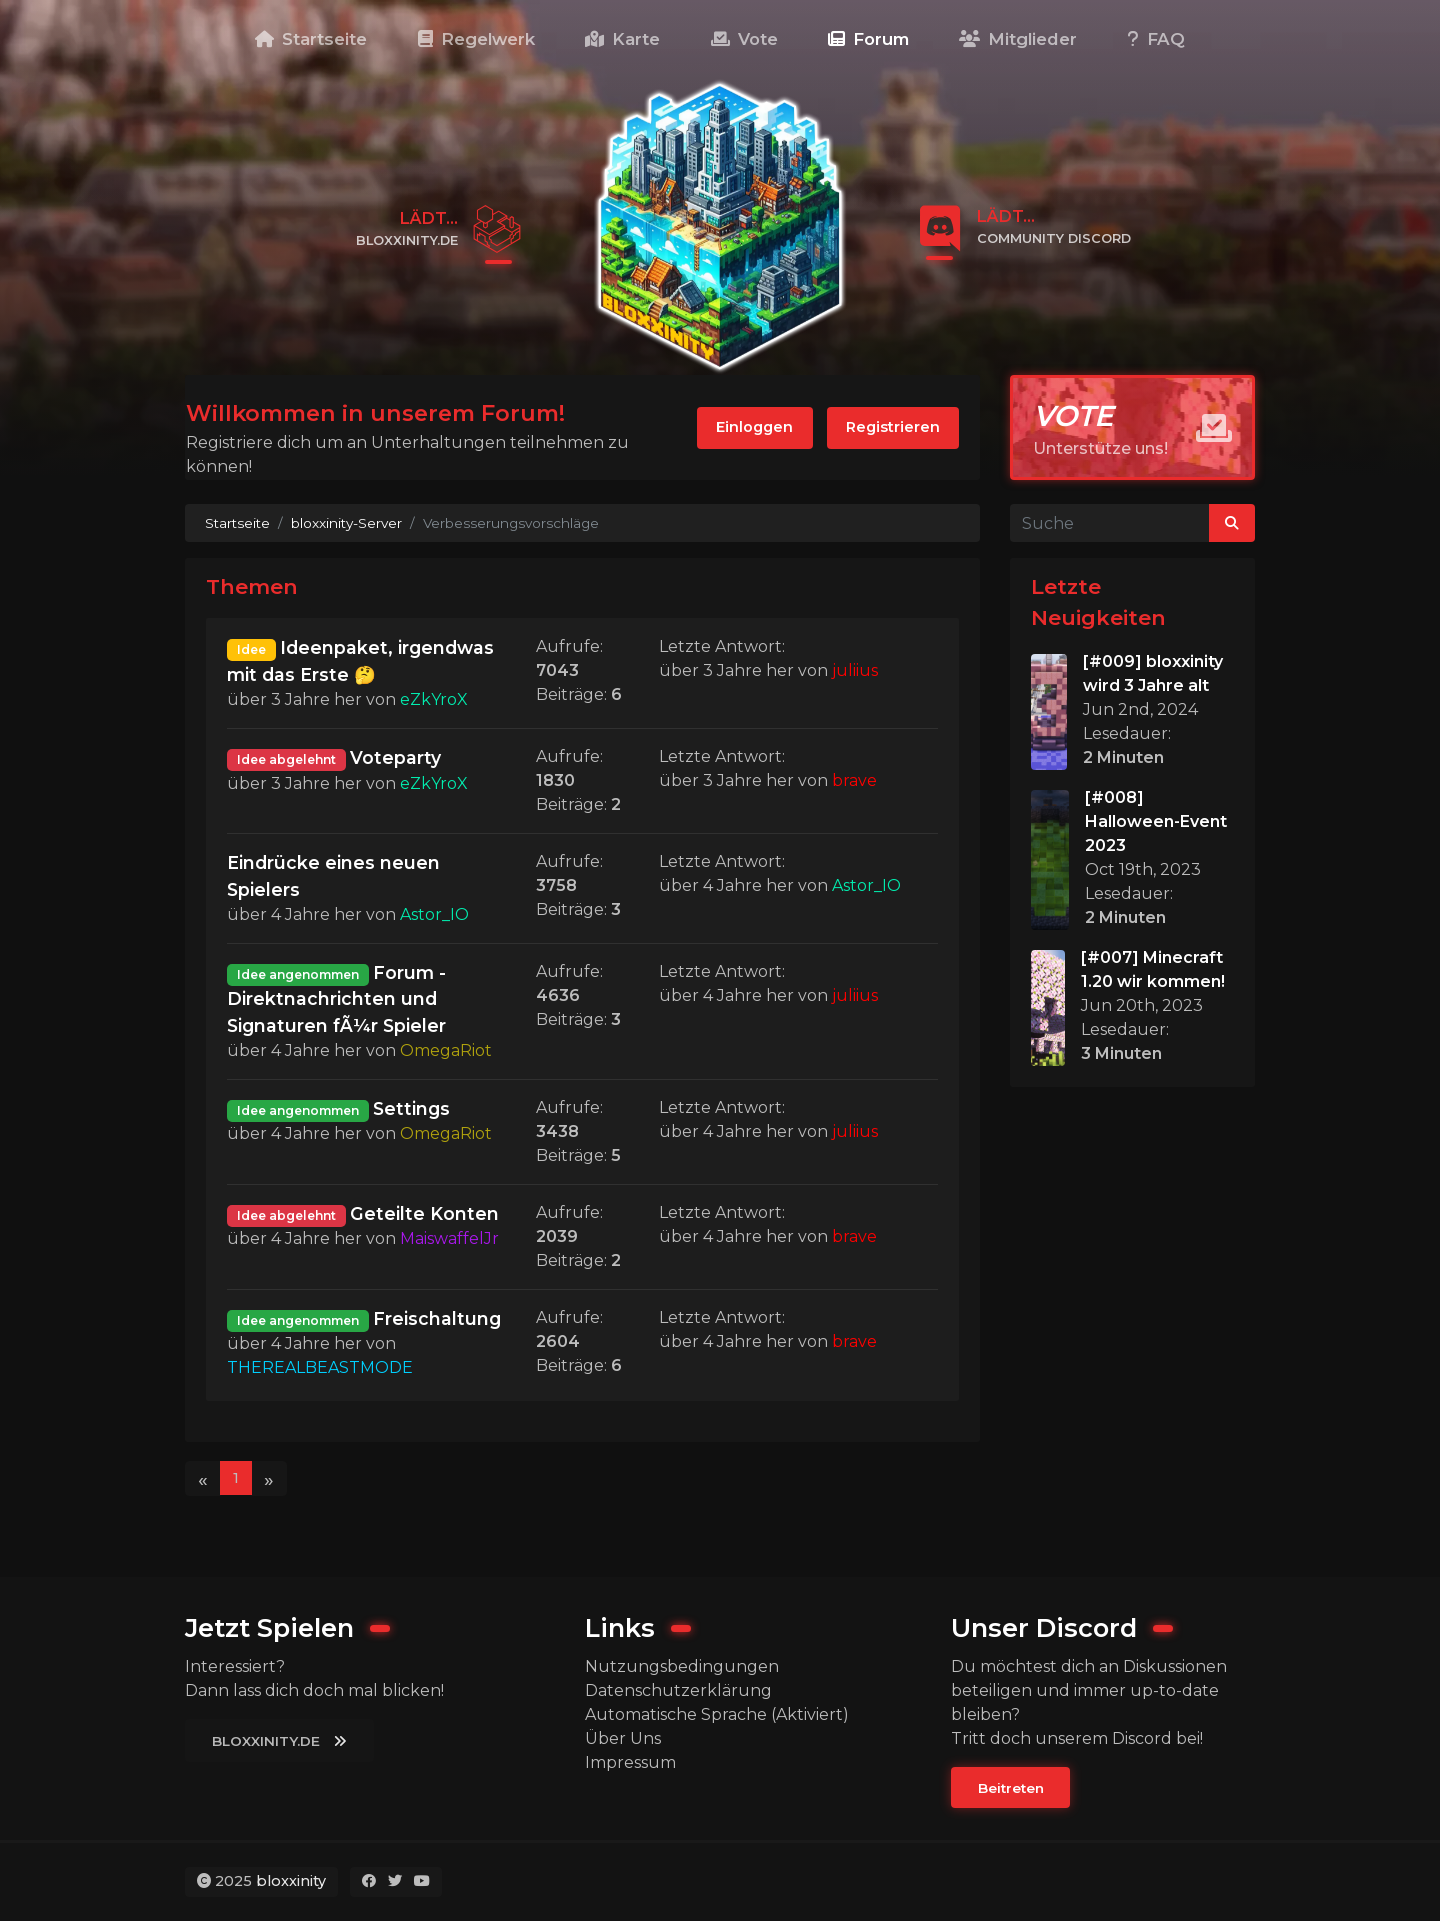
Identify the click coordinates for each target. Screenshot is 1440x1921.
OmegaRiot (446, 1050)
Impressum (630, 1762)
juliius (855, 670)
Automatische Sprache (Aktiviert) (717, 1714)
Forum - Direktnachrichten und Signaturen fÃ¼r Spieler (336, 999)
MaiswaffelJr (449, 1238)
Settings (411, 1108)
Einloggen (754, 427)
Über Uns (623, 1738)
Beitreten (1011, 1788)
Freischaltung (437, 1318)
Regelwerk (476, 39)
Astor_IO (434, 914)
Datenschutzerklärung (678, 1690)
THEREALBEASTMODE (320, 1367)
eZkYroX (434, 699)
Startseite (311, 39)
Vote (744, 39)
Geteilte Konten (424, 1213)
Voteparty (395, 757)
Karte (622, 39)
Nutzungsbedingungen (682, 1666)
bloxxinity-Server (346, 523)
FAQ (1156, 39)
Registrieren (893, 427)
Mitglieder (1018, 39)
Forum (868, 39)
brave (854, 780)
